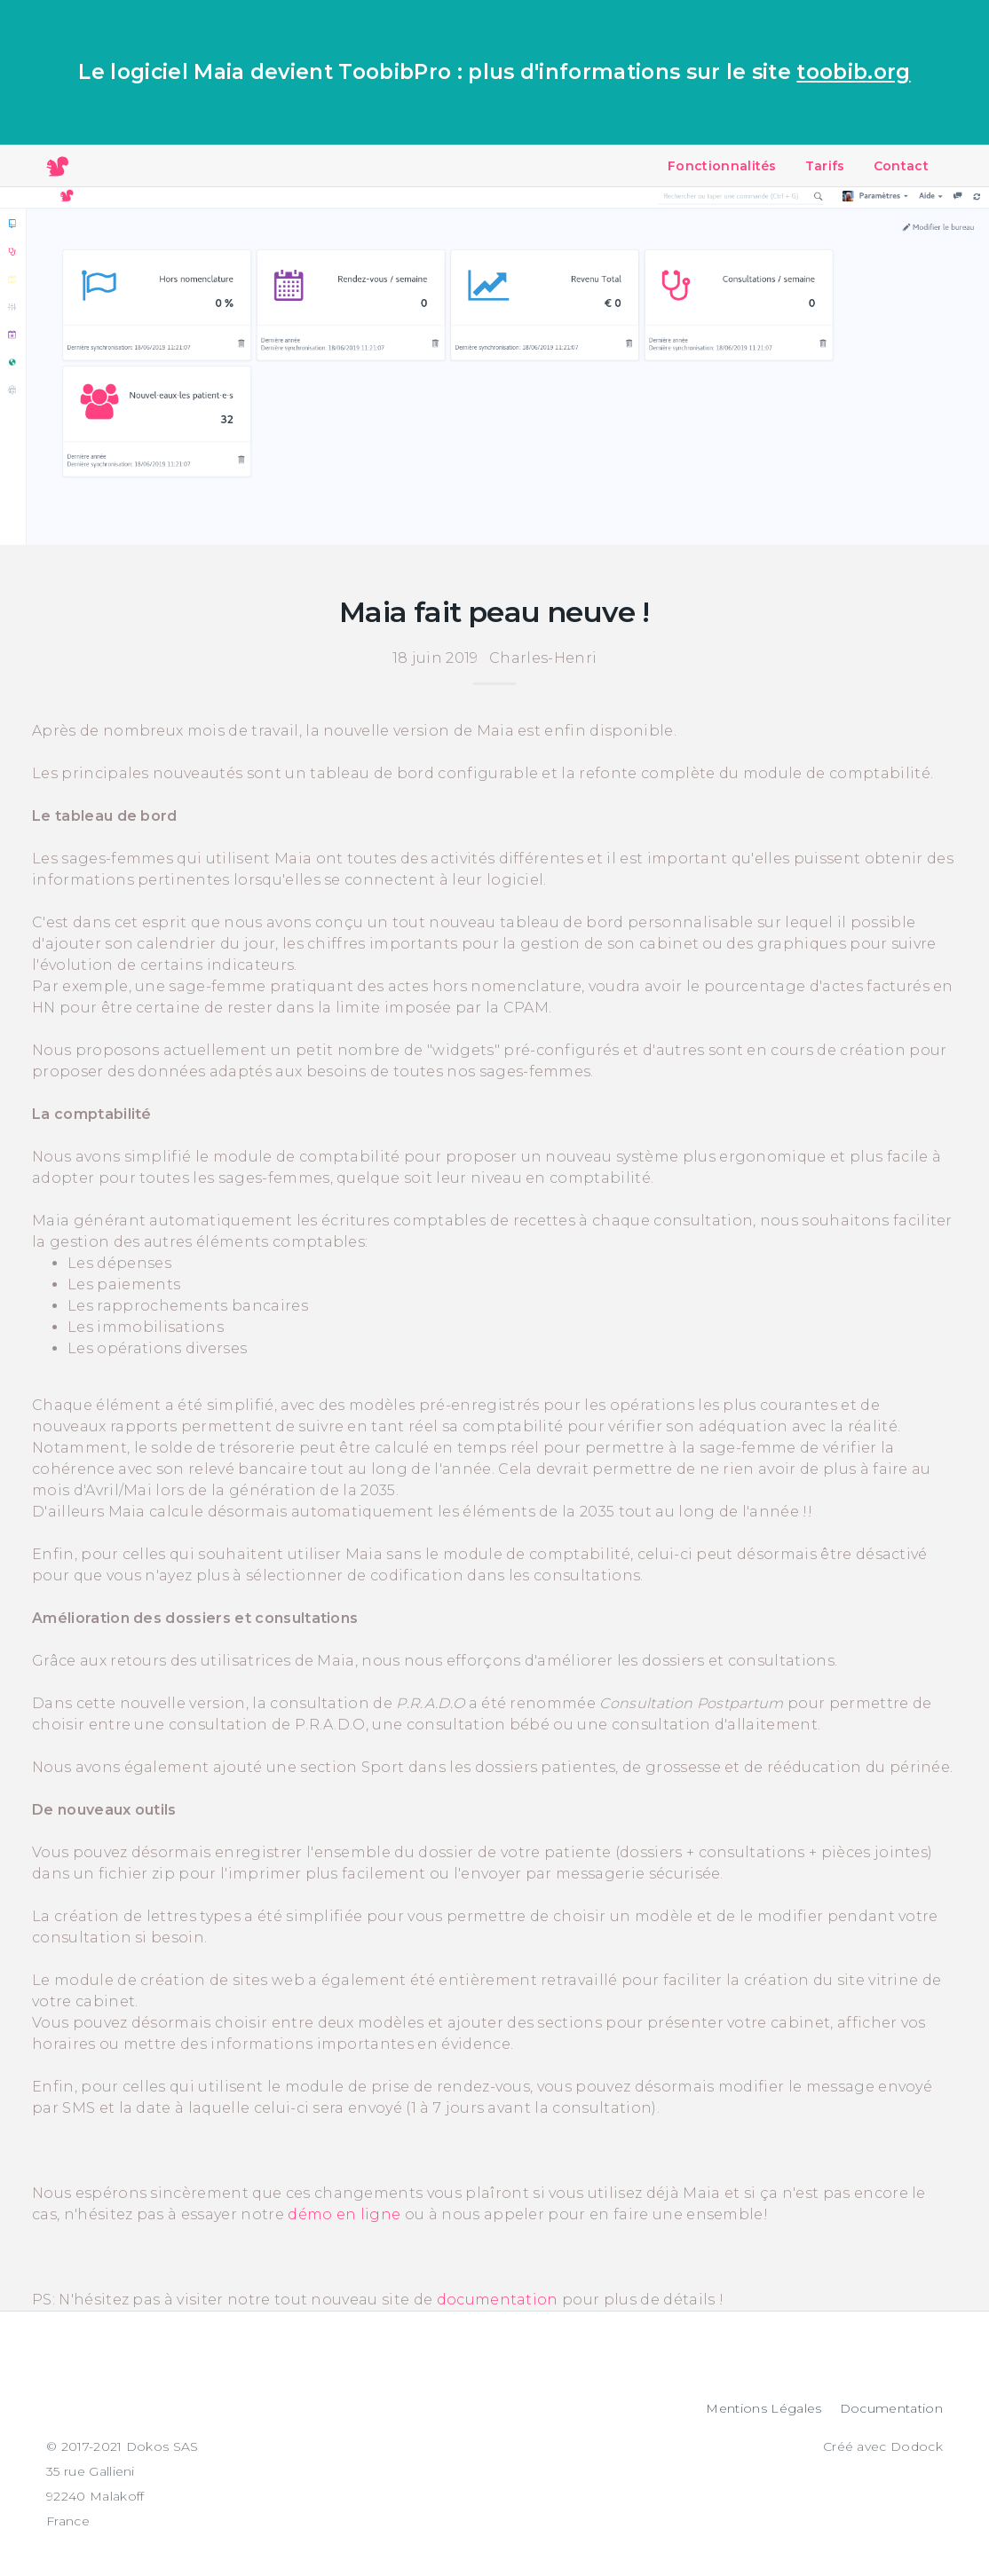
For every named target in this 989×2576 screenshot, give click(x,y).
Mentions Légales (763, 2408)
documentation (497, 2299)
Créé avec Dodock (883, 2446)
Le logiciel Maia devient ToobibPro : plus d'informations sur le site (494, 71)
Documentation (891, 2408)
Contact (901, 166)
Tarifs (825, 166)
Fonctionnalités (722, 166)
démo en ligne (344, 2214)
